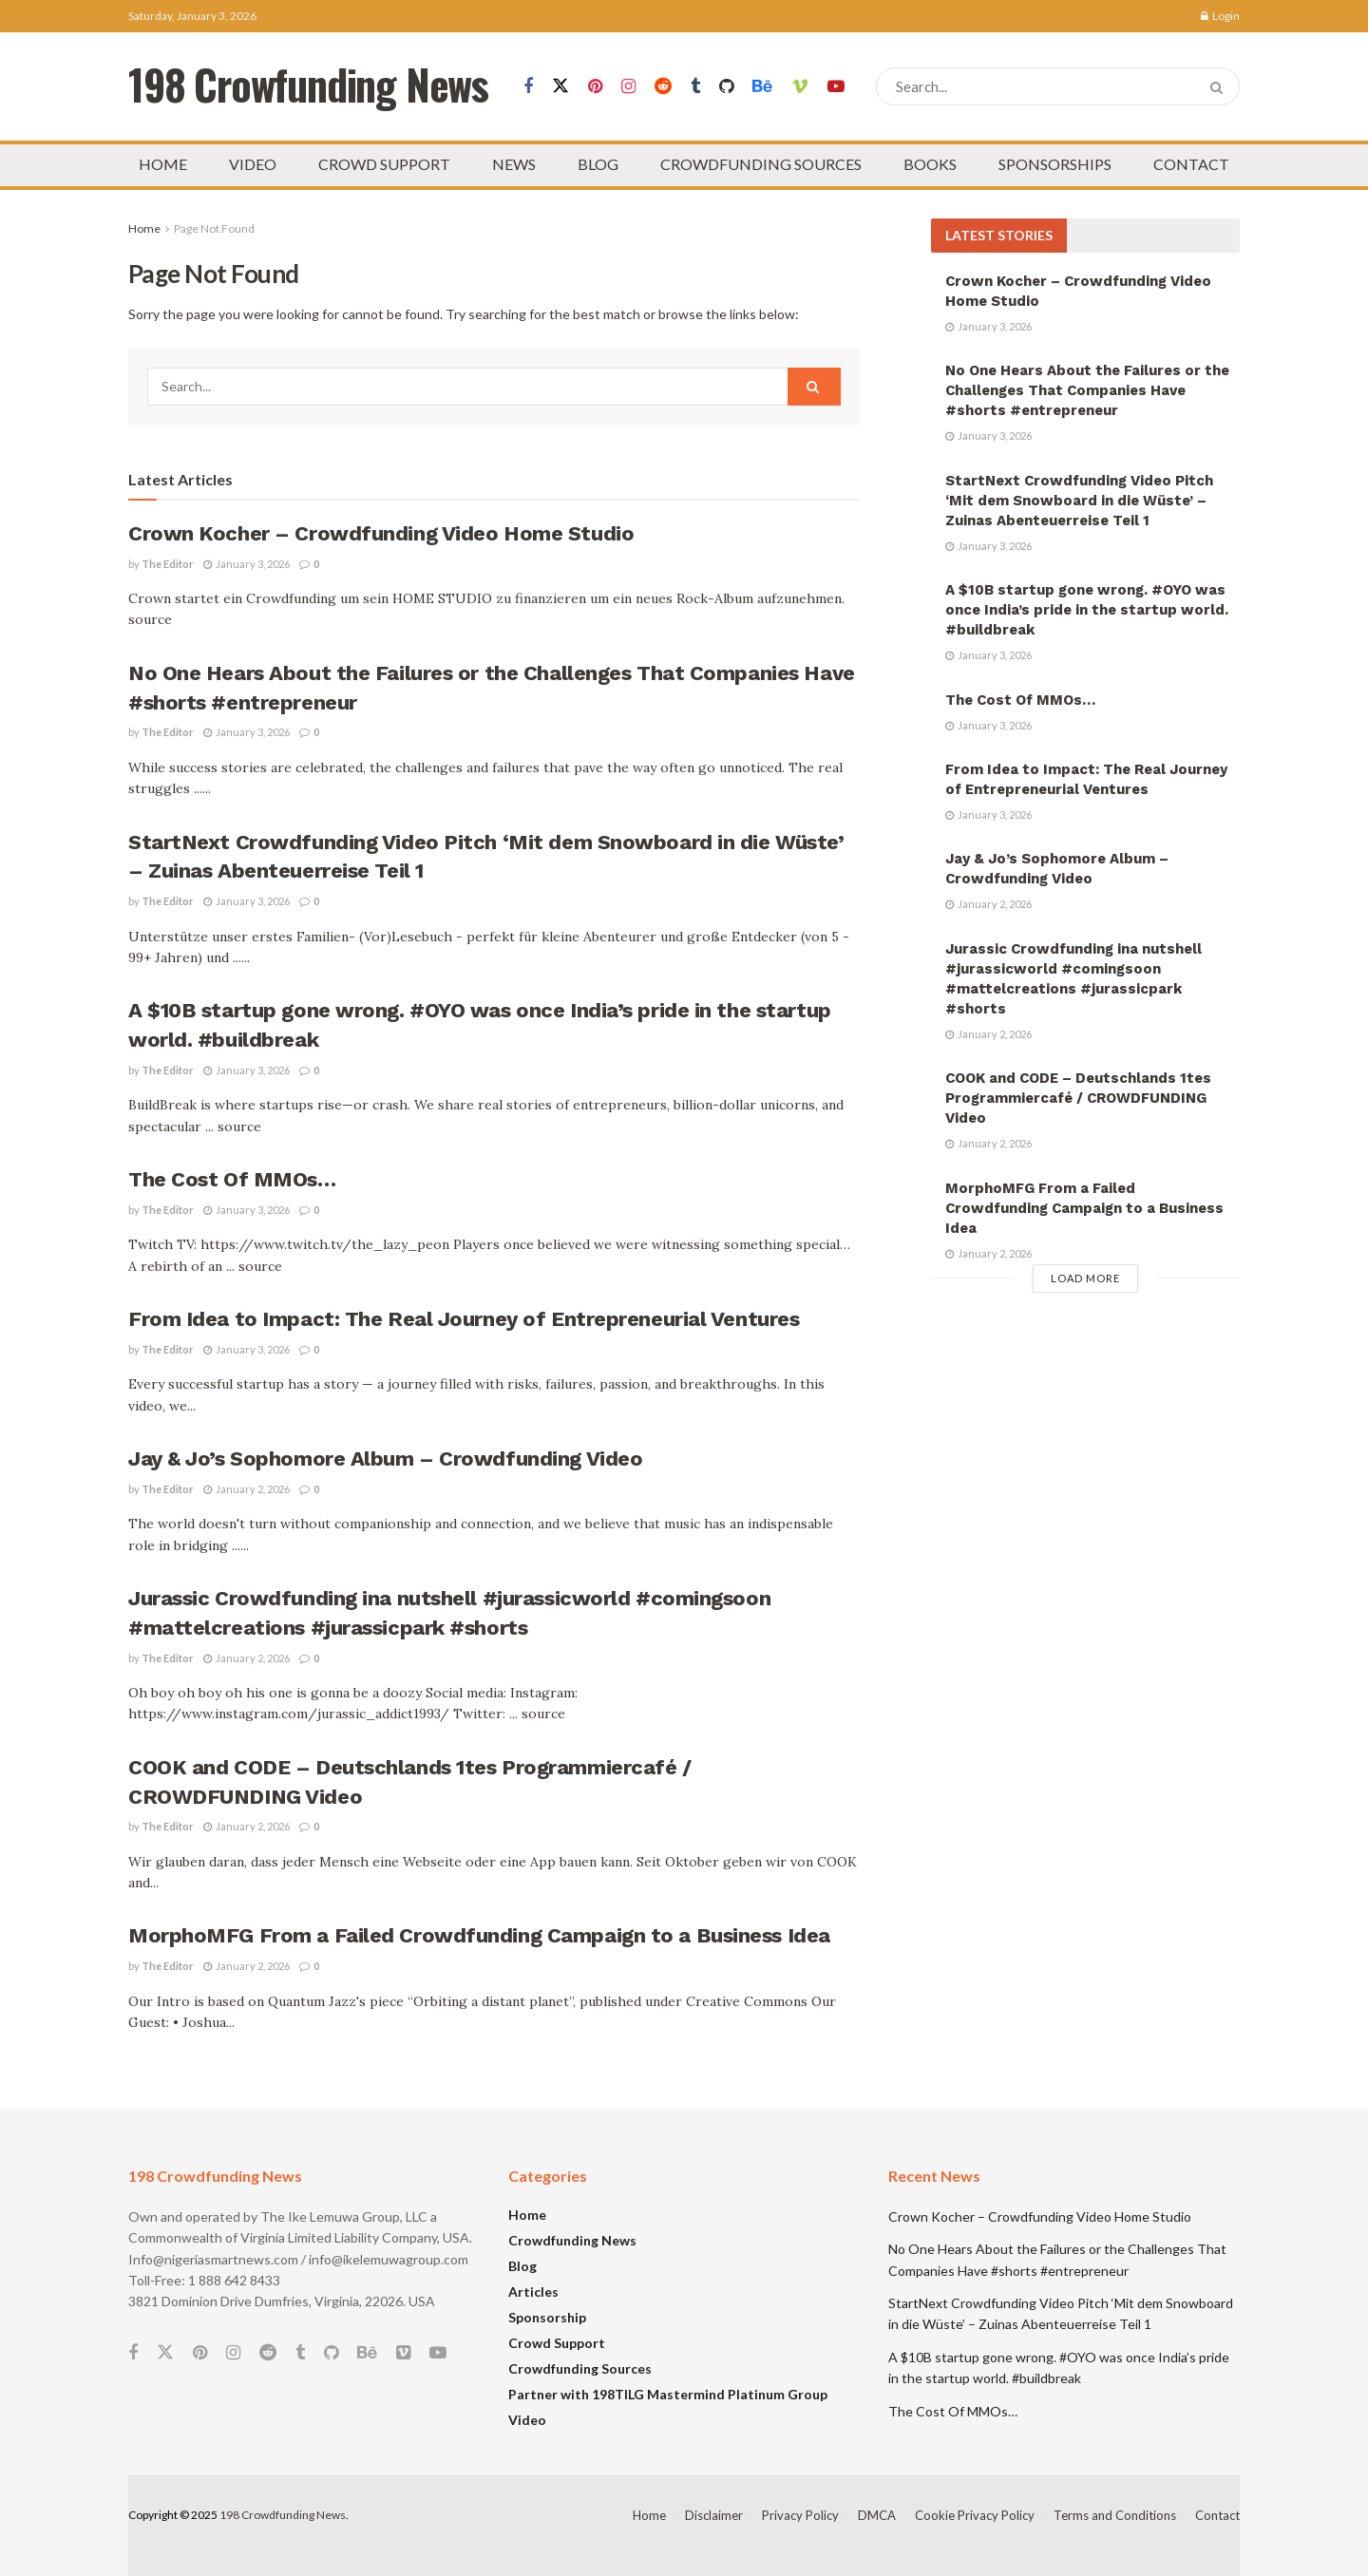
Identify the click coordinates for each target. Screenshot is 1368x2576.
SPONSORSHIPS (1055, 164)
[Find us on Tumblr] (695, 87)
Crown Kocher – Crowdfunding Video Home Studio (381, 533)
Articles (533, 2291)
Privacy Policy (800, 2515)
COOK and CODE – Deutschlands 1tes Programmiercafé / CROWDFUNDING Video (1078, 1098)
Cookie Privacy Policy (975, 2515)
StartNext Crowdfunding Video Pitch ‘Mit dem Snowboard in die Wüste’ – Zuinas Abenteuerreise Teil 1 (1079, 500)
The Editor (168, 564)
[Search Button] (1220, 86)
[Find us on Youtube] (836, 87)
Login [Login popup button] (1220, 16)
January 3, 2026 (246, 564)
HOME (163, 164)
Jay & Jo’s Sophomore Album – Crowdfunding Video (385, 1458)
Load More (1085, 1278)
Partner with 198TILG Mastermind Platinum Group (667, 2394)
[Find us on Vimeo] (799, 87)
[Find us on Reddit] (663, 87)
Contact (1217, 2515)
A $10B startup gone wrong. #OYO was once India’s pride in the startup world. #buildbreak (1086, 609)
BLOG (598, 164)
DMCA (877, 2515)
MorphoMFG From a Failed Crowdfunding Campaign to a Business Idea (479, 1935)
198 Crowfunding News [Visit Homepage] (308, 87)
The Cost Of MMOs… (232, 1179)
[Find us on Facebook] (528, 87)
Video (527, 2420)
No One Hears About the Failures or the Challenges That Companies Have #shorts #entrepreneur (1087, 390)
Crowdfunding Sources (580, 2368)
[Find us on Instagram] (628, 87)
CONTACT (1191, 164)
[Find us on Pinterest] (595, 87)
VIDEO (252, 164)
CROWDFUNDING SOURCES (761, 164)
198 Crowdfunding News (282, 2515)
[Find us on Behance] (762, 87)
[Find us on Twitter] (560, 86)
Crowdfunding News (572, 2240)
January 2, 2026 (246, 1489)
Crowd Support (556, 2343)
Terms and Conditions (1115, 2515)
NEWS (514, 164)
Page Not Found (214, 228)
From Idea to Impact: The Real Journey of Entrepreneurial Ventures (463, 1319)
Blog (522, 2266)
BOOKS (930, 164)
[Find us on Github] (726, 87)
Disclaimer (714, 2515)
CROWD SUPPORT (384, 164)
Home (144, 228)
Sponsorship (547, 2317)
